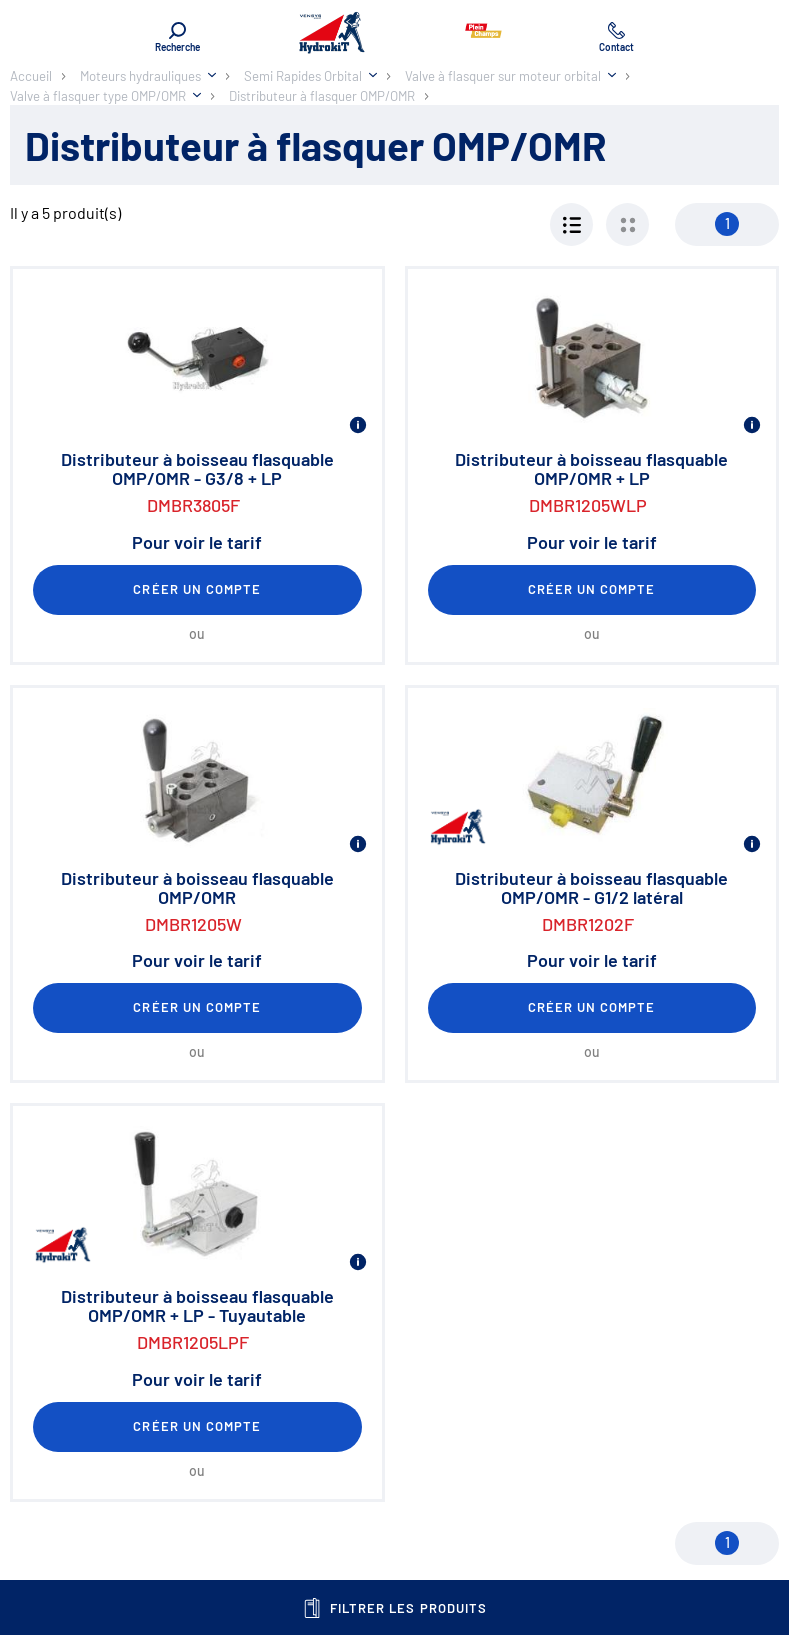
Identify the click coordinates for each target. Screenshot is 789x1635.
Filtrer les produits (394, 1608)
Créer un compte (197, 589)
